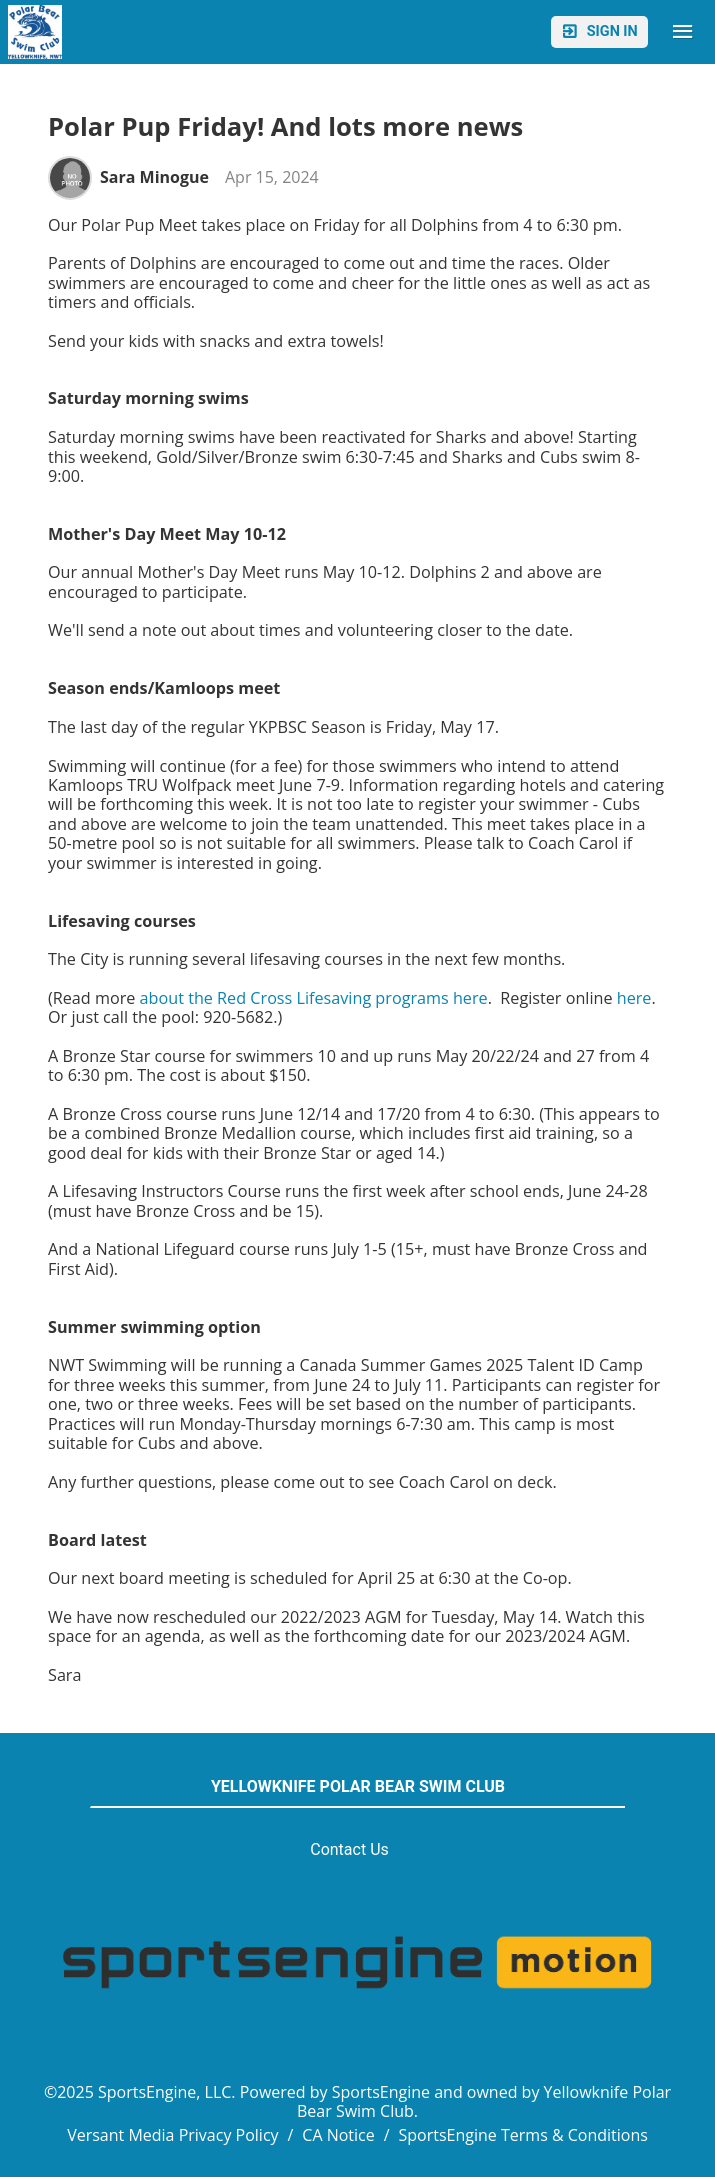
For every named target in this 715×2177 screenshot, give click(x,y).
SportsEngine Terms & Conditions (523, 2135)
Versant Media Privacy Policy (172, 2135)
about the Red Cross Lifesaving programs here (314, 998)
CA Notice (338, 2135)
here (634, 998)
